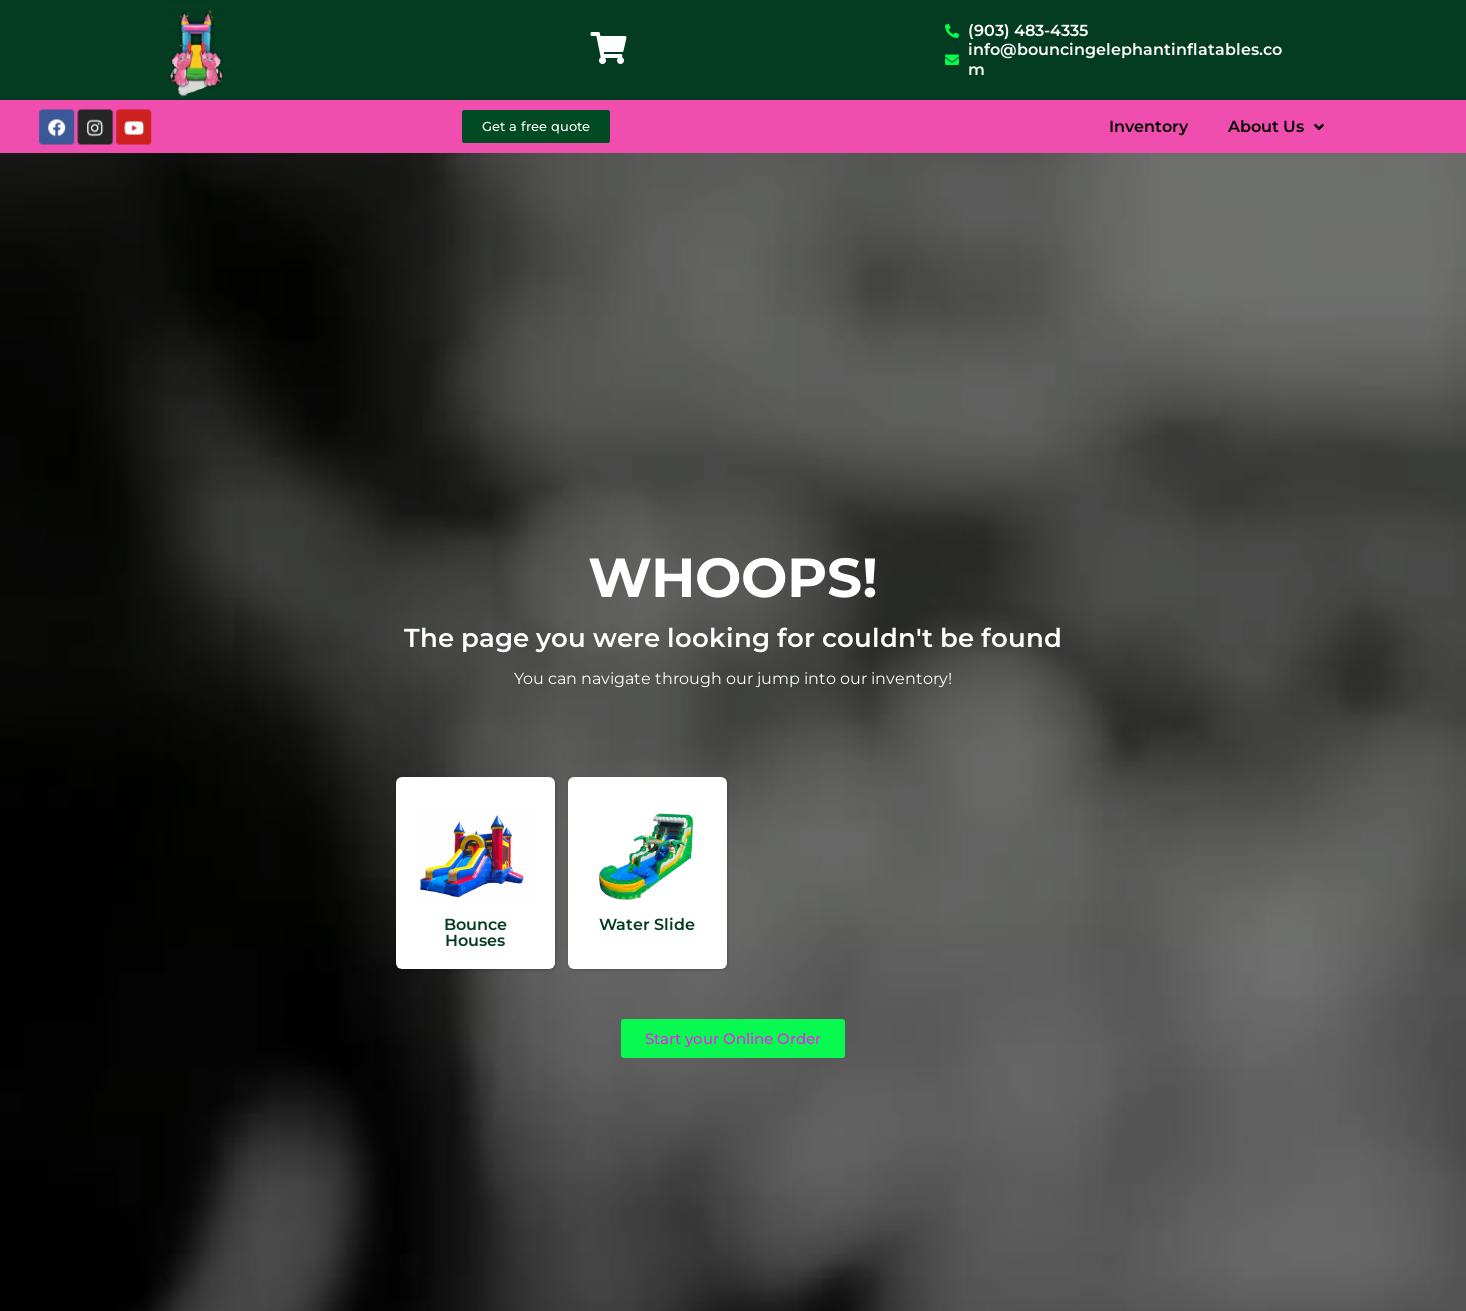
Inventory (1148, 126)
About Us (1276, 127)
